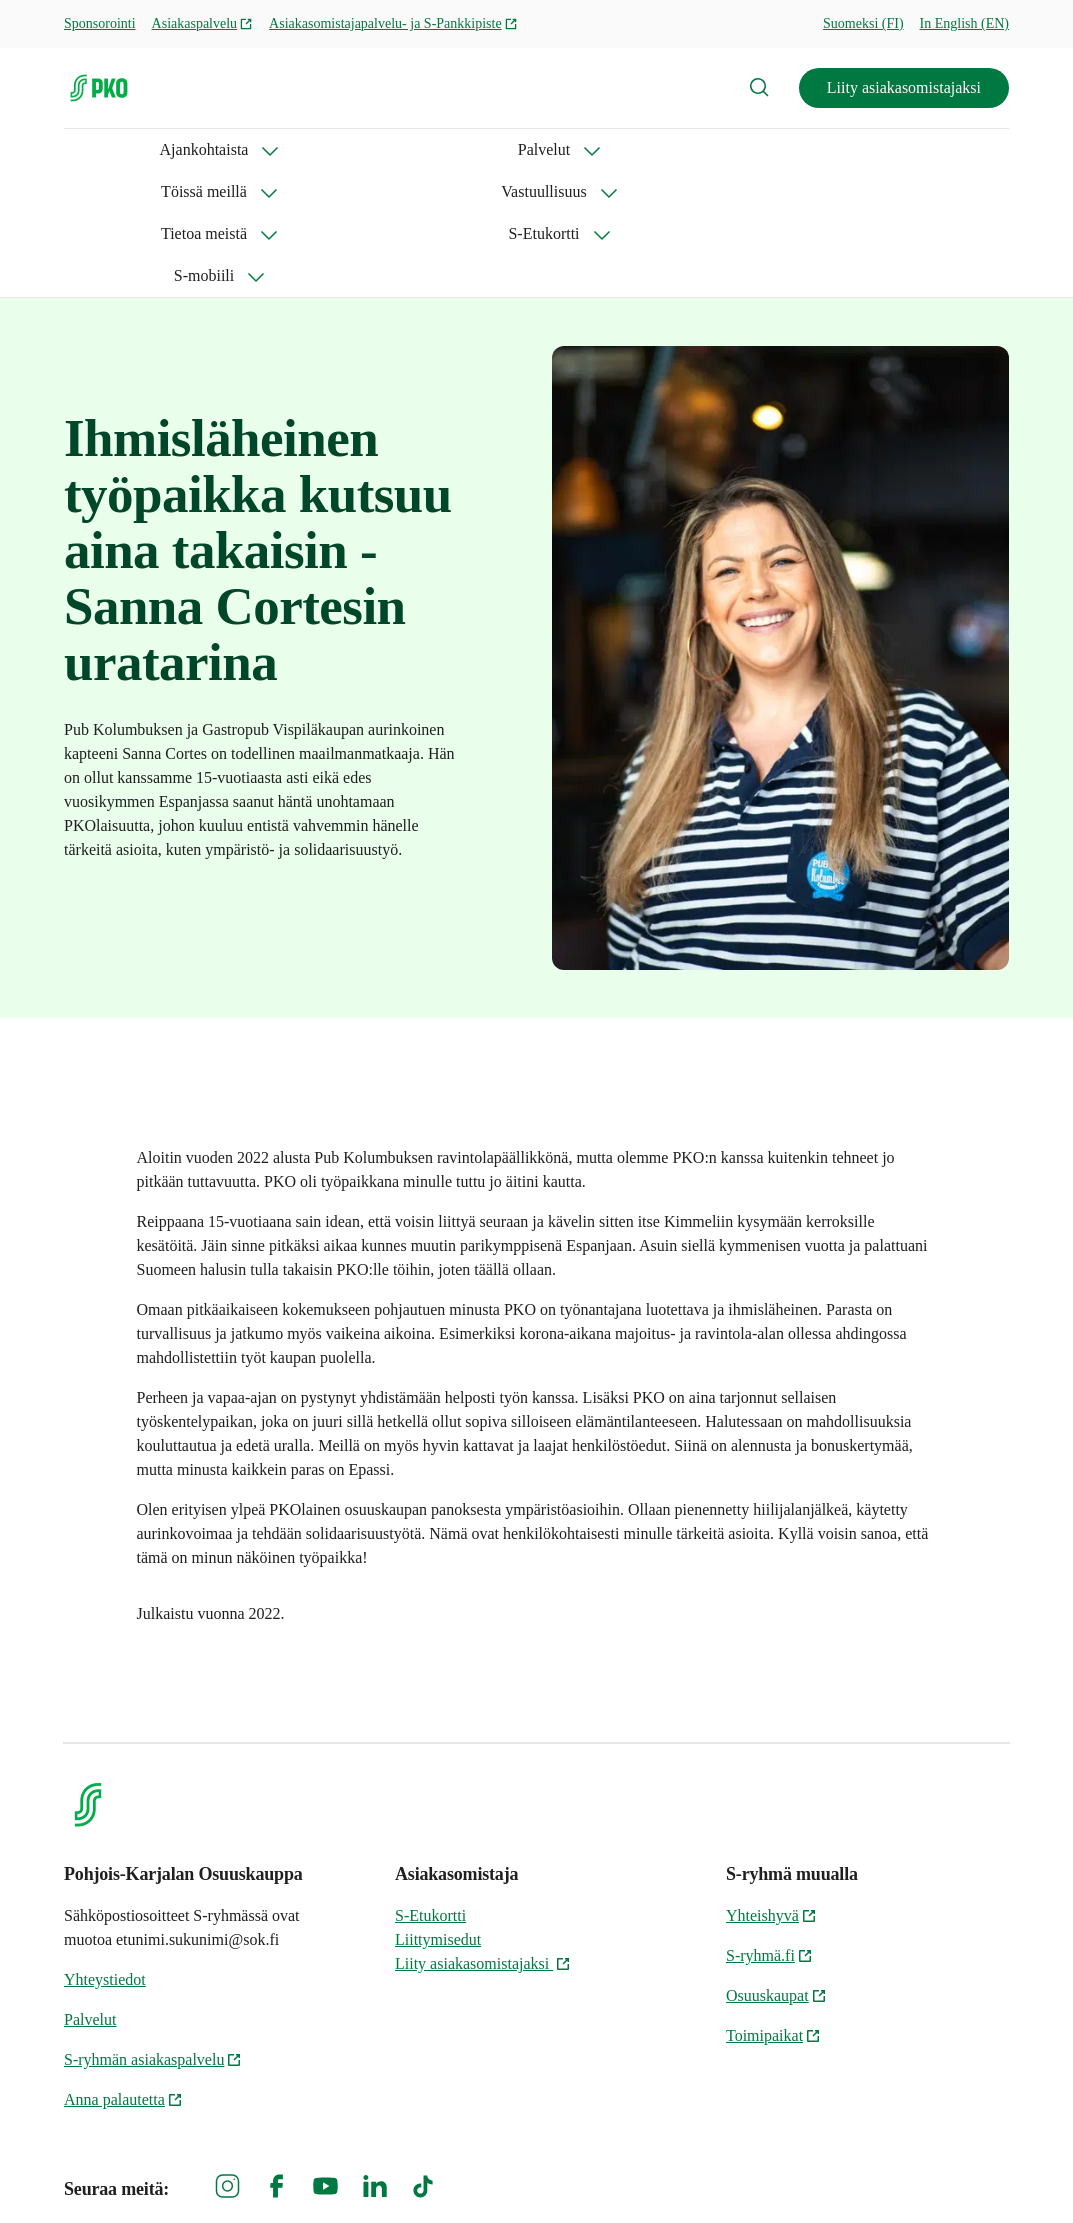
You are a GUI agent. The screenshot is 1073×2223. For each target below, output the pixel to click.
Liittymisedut (438, 1813)
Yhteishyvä (771, 1789)
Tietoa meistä (659, 149)
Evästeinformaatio (949, 2173)
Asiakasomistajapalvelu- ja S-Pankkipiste (393, 23)
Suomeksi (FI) (863, 23)
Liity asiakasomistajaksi (904, 87)
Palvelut (239, 149)
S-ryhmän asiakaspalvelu (153, 1933)
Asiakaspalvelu (203, 23)
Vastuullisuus (513, 149)
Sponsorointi (100, 23)
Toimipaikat (773, 1909)
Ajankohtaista (108, 149)
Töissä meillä (368, 149)
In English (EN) (964, 23)
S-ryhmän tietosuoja (791, 2173)
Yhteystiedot (105, 1853)
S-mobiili (924, 149)
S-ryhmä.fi (769, 1829)
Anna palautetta (123, 1973)
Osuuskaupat (776, 1869)
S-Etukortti (798, 149)
